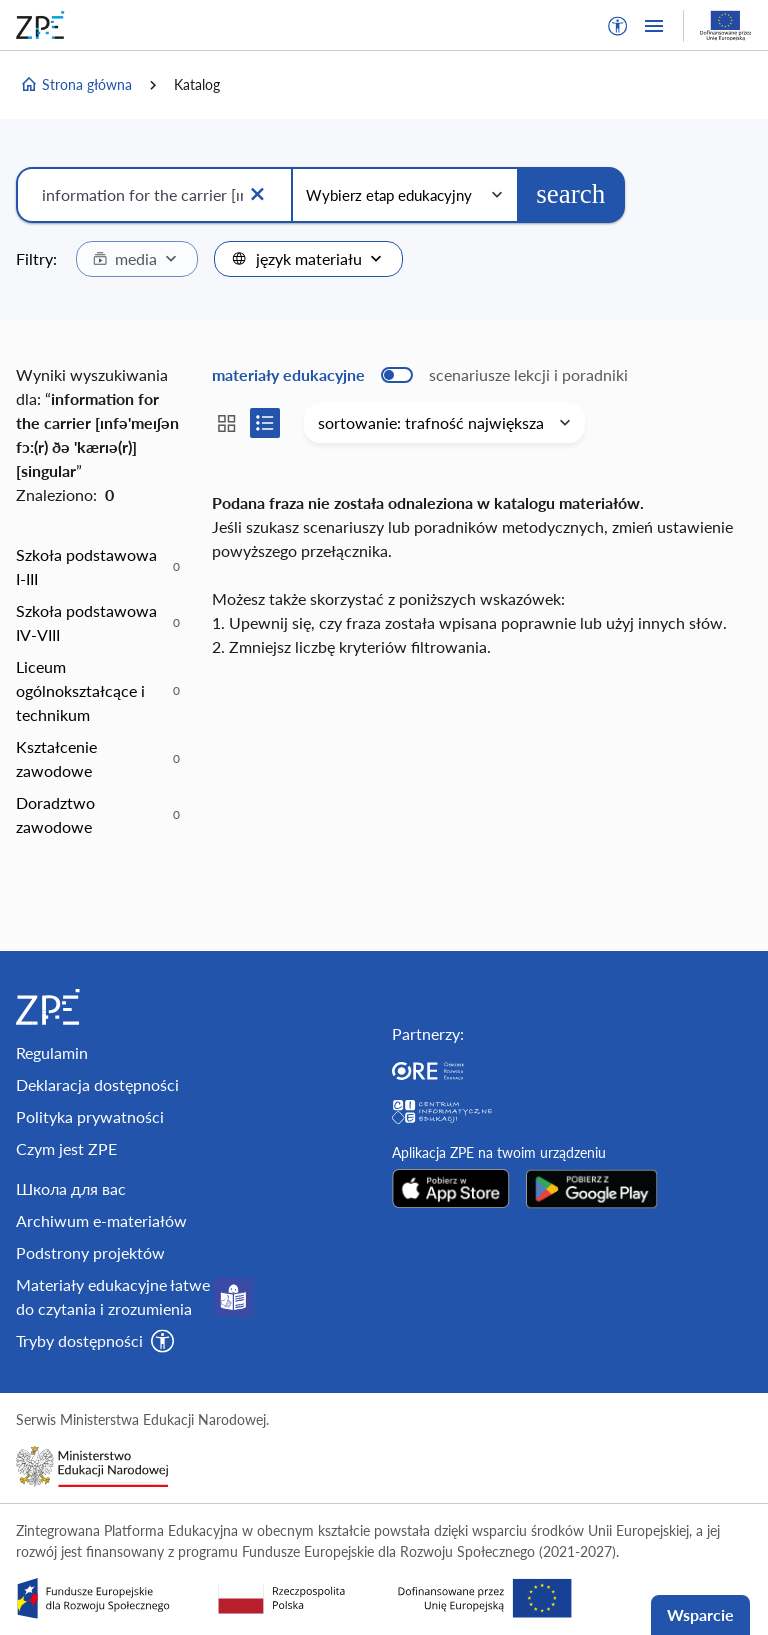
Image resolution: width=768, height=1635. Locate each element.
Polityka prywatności (90, 1116)
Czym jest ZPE (66, 1148)
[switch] (420, 375)
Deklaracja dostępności (97, 1084)
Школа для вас (71, 1188)
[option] (98, 567)
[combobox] (137, 259)
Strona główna (76, 85)
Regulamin (52, 1052)
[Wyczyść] (257, 195)
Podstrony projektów (90, 1252)
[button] (618, 26)
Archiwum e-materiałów (101, 1220)
